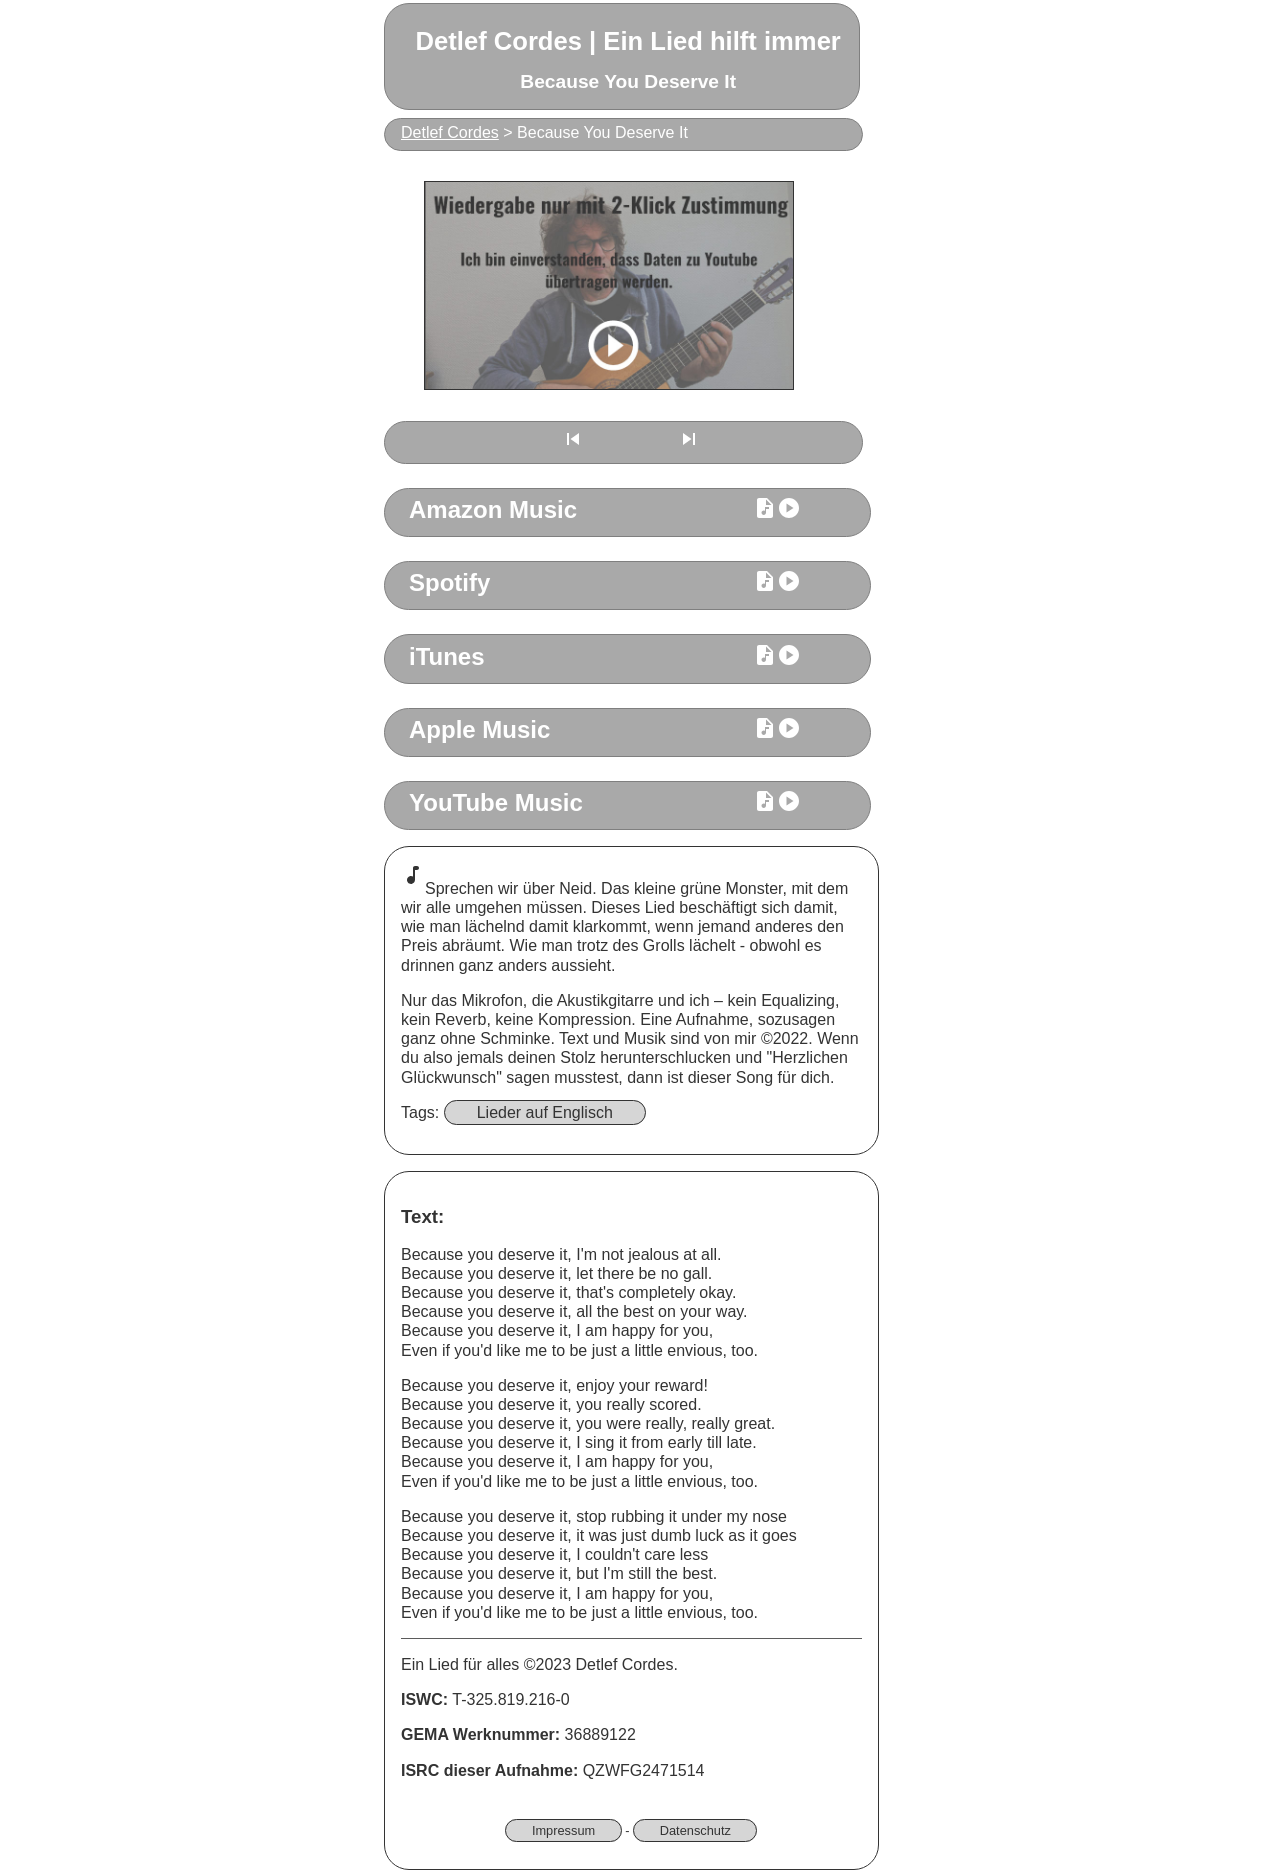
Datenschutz (695, 1830)
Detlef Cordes (450, 132)
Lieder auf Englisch (545, 1112)
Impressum (563, 1830)
